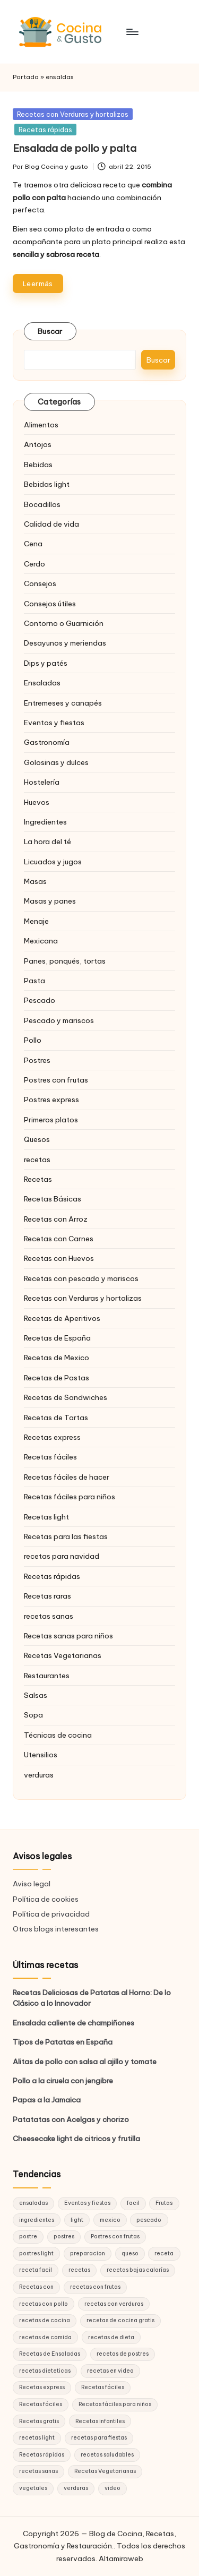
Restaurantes (47, 1675)
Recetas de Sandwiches (65, 1397)
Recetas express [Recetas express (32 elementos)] (42, 2387)
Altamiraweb (121, 2558)
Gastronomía (47, 742)
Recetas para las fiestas (66, 1536)
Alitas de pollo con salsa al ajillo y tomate (85, 2061)
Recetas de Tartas (56, 1417)
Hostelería (41, 782)
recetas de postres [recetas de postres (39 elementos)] (123, 2353)
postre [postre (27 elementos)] (28, 2236)
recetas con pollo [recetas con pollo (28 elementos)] (43, 2303)
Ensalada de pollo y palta (74, 148)
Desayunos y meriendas (65, 643)
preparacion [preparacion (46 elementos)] (87, 2253)
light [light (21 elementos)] (77, 2220)
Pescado (39, 1000)
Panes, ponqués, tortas (65, 961)
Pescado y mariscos (59, 1020)
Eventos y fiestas (54, 722)
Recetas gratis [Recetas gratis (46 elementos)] (39, 2421)
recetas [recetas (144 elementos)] (79, 2269)
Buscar (50, 331)
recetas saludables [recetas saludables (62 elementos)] (107, 2454)
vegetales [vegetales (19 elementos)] (33, 2488)
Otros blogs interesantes (56, 1929)
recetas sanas (48, 1616)
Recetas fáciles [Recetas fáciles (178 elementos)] (102, 2387)
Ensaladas (42, 683)
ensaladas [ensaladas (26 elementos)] (33, 2203)
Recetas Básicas (52, 1199)
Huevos (36, 802)
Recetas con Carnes (58, 1238)
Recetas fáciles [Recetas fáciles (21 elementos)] (40, 2404)
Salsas (35, 1695)
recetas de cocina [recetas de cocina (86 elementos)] (44, 2320)
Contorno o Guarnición (63, 623)
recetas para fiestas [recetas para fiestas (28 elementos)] (99, 2437)
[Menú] (131, 32)
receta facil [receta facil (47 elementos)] (35, 2269)
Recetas (38, 1179)
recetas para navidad (61, 1556)
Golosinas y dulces (56, 762)
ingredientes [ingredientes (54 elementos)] (36, 2220)
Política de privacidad (51, 1914)
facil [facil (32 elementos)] (133, 2203)
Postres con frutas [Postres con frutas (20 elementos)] (115, 2236)
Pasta (34, 980)
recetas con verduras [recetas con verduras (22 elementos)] (113, 2303)
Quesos (37, 1139)
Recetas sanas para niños (68, 1636)
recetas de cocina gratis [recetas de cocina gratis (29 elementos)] (120, 2320)
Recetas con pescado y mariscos (81, 1278)
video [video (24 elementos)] (112, 2488)
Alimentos (41, 425)
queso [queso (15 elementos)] (130, 2253)
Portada (26, 77)
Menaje (36, 921)
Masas (35, 881)
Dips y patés (45, 663)
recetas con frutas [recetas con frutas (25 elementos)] (95, 2286)
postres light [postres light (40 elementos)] (36, 2253)
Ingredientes (45, 822)
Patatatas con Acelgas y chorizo (71, 2119)
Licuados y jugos (53, 861)
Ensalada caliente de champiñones (73, 2023)
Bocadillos (42, 504)
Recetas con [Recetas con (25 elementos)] (36, 2286)
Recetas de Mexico (56, 1357)
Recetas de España (57, 1338)
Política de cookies (46, 1899)
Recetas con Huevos (59, 1258)
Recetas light (46, 1517)
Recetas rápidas (45, 129)
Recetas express (52, 1437)
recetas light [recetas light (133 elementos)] (37, 2437)
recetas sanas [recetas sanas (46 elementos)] (38, 2471)
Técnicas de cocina (58, 1735)
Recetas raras (47, 1596)
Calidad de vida (51, 524)
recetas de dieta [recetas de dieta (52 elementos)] (111, 2337)
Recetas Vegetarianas (62, 1655)
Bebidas (38, 464)
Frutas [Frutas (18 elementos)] (163, 2203)
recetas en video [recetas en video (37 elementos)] (110, 2370)
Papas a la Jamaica (47, 2100)
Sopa (33, 1715)
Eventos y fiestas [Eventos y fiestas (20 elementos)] (87, 2203)
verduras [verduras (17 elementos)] (76, 2488)
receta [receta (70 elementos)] (164, 2253)
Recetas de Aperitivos (62, 1318)
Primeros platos (51, 1119)
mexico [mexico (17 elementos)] (110, 2220)
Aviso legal (31, 1883)
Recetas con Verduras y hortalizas (72, 114)
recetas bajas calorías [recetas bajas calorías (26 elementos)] (138, 2269)
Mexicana (41, 941)
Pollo (32, 1040)
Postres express (51, 1099)
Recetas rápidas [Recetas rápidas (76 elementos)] (41, 2454)
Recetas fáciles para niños (69, 1496)
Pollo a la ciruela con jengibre (63, 2080)
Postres (37, 1060)
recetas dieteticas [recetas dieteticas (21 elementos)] (45, 2370)
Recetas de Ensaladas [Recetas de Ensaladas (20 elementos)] (49, 2353)
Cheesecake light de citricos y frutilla (76, 2138)
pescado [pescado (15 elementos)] (148, 2220)
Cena (33, 543)
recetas (37, 1159)
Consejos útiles (50, 603)
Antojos (37, 444)
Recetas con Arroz (56, 1219)
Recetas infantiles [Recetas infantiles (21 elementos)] (100, 2421)
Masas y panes (50, 901)
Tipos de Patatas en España (63, 2042)
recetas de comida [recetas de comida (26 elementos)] (45, 2337)
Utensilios (40, 1754)
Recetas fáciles (50, 1457)
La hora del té (47, 841)
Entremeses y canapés (63, 703)
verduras (39, 1775)
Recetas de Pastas (56, 1378)
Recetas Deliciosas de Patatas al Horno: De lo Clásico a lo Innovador (92, 1998)
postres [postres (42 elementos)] (64, 2236)
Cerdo (34, 564)
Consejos (40, 583)
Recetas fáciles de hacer (66, 1477)
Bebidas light (47, 484)
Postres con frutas (56, 1080)
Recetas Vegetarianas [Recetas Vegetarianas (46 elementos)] (105, 2471)
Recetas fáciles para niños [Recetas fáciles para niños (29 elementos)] (115, 2404)
